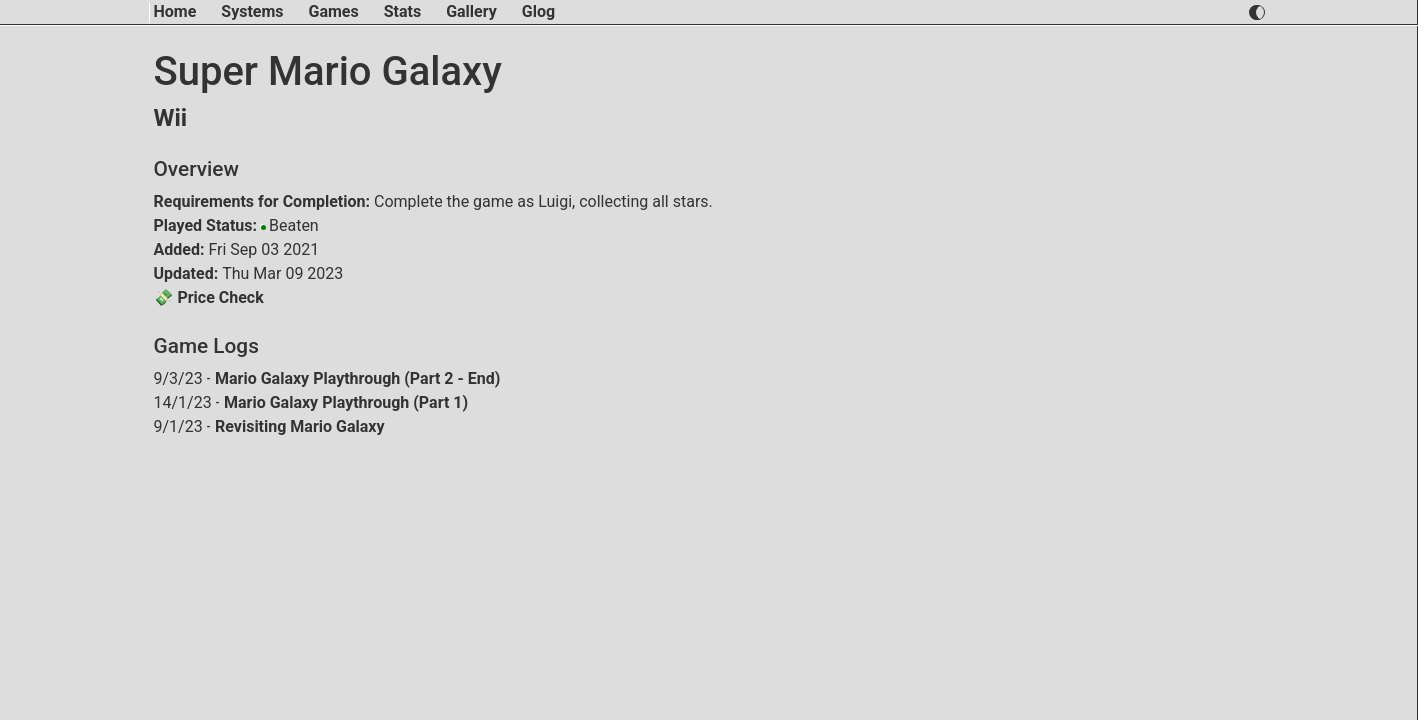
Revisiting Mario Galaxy (299, 426)
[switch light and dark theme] (1256, 12)
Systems (252, 11)
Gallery (471, 11)
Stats (402, 11)
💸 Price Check (209, 297)
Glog (538, 11)
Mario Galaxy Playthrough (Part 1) (346, 402)
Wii (171, 118)
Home (175, 11)
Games (334, 11)
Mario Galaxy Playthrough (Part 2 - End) (357, 378)
